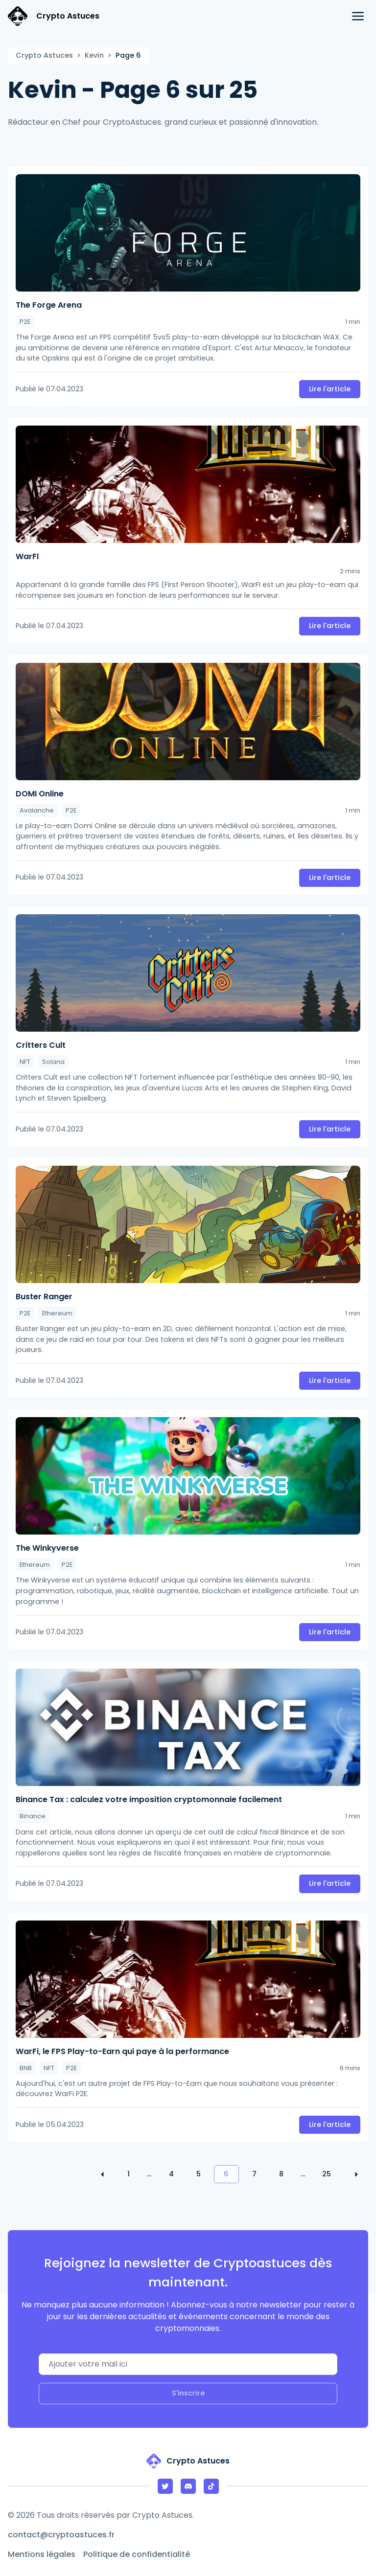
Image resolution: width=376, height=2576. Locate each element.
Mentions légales (41, 2554)
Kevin (94, 55)
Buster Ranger (44, 1296)
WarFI (27, 556)
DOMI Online (40, 793)
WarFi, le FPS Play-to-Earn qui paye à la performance (122, 2051)
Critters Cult (41, 1045)
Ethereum (57, 1313)
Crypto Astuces (44, 55)
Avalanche (37, 810)
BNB (26, 2068)
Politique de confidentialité (136, 2554)
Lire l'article (330, 389)
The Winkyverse (47, 1548)
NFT (25, 1062)
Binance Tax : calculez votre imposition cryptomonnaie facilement (149, 1799)
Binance (33, 1816)
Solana (53, 1062)
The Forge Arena (49, 305)
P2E (25, 321)
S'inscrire (188, 2393)
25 (326, 2174)
